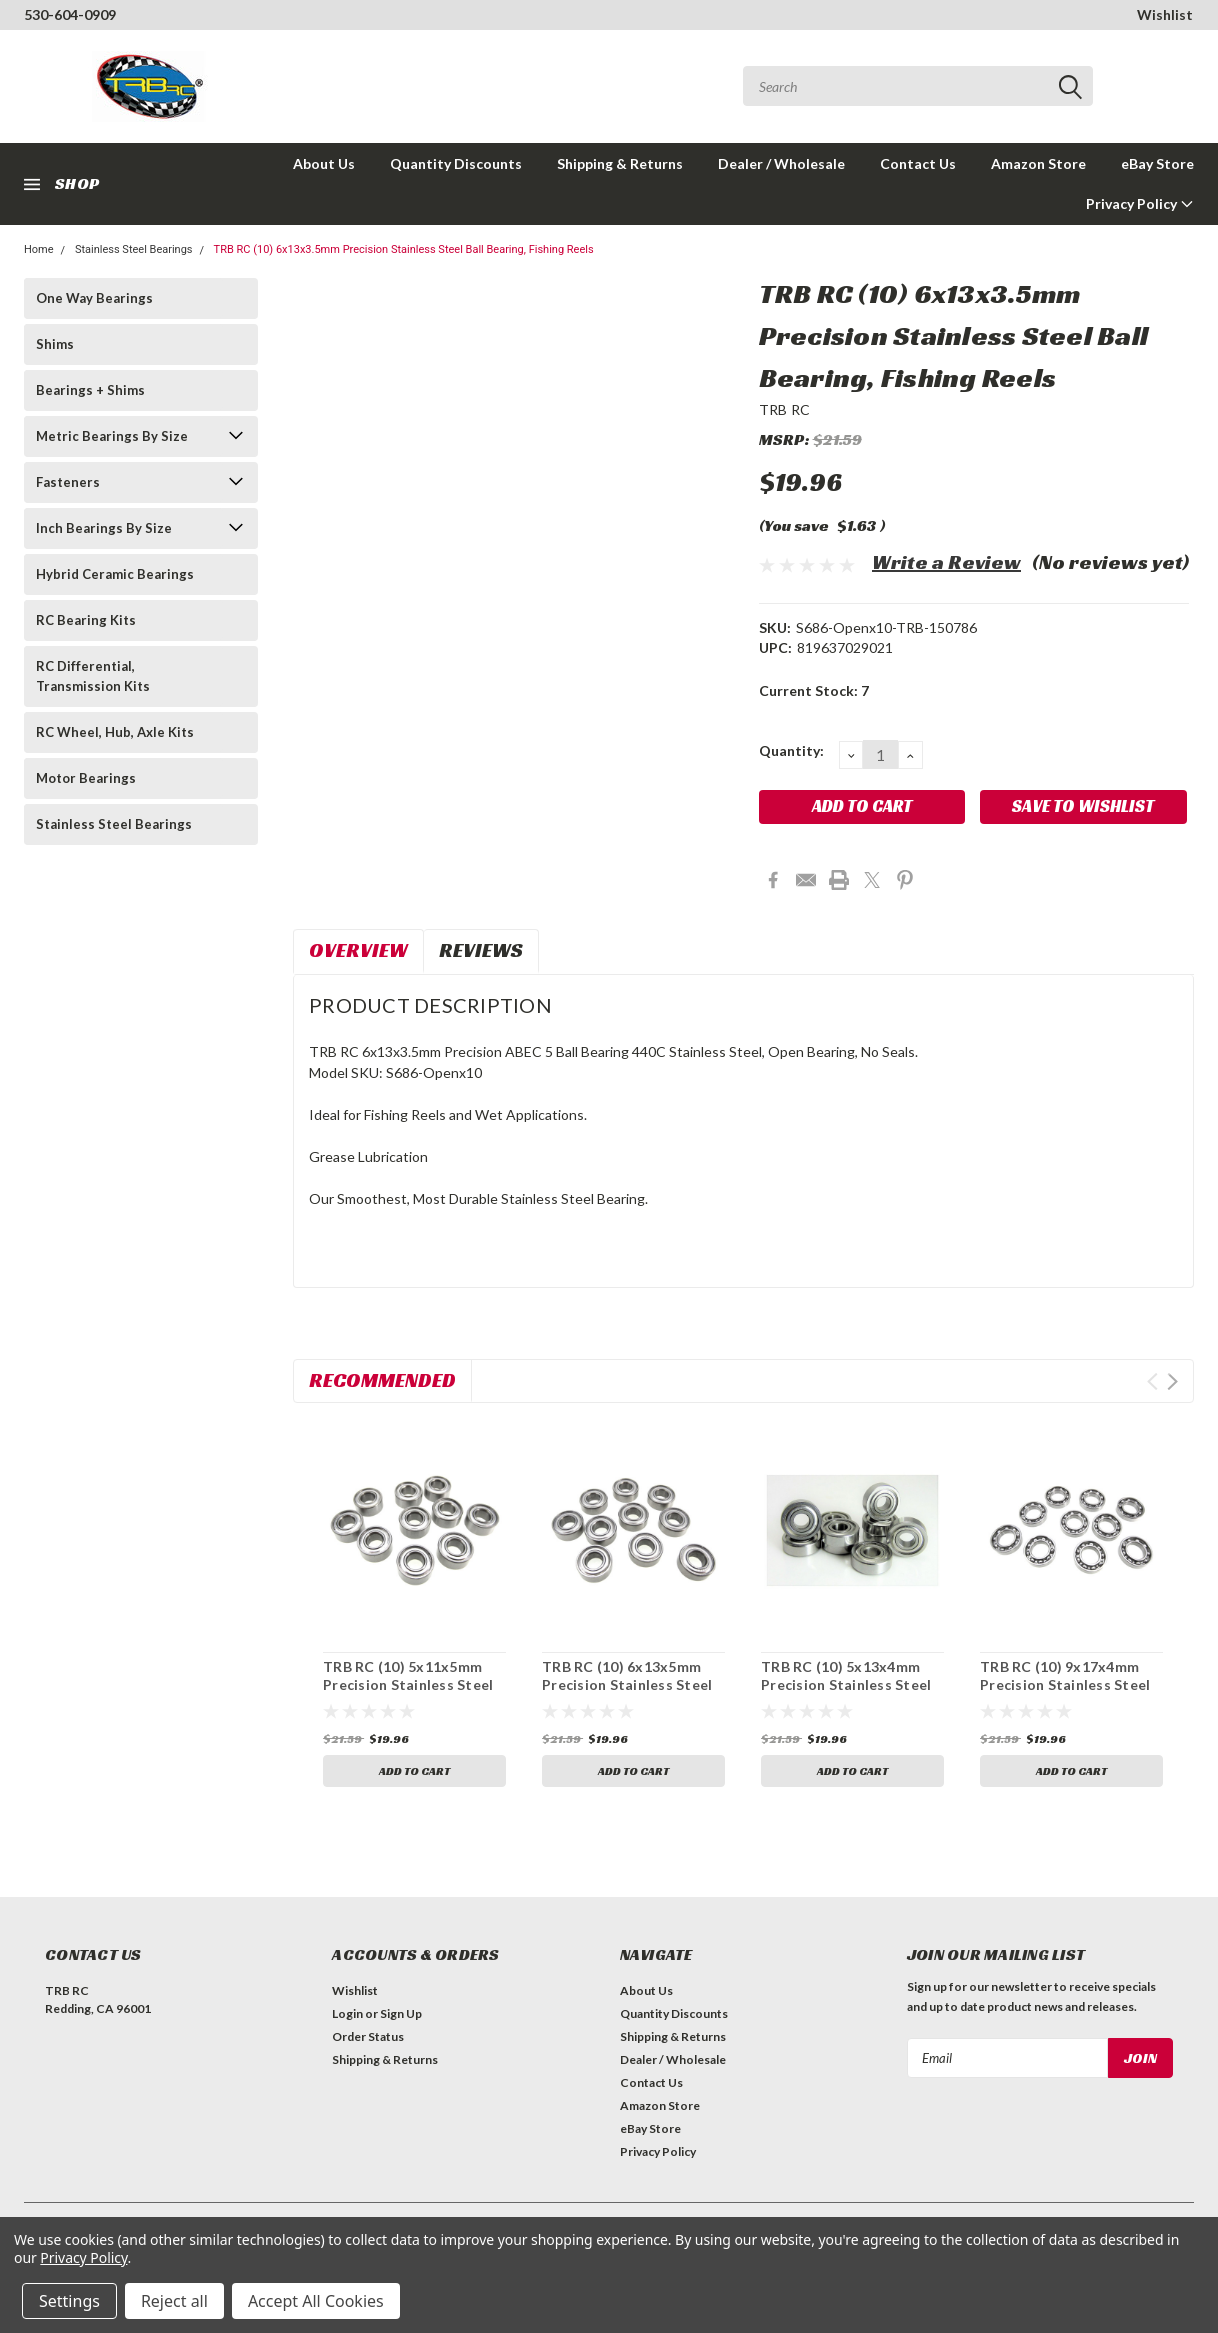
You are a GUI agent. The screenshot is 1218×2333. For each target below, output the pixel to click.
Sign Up (401, 2013)
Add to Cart (414, 1770)
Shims (55, 344)
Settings (69, 2301)
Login (347, 2013)
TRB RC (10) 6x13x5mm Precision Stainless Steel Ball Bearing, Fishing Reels (631, 1684)
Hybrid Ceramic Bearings (115, 574)
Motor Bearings (86, 778)
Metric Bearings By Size (112, 436)
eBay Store (1157, 163)
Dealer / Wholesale (781, 163)
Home (39, 249)
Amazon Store (1038, 163)
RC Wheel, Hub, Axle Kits (115, 732)
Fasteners (68, 482)
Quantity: (791, 750)
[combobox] (918, 86)
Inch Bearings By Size (104, 528)
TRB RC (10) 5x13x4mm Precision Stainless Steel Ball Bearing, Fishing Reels (850, 1684)
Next (1172, 1381)
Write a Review (946, 562)
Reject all (174, 2301)
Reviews (481, 950)
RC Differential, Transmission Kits (93, 676)
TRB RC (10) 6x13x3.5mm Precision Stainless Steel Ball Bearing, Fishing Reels (404, 249)
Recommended (382, 1380)
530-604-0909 (70, 14)
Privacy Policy (1140, 203)
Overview (358, 950)
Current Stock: (814, 690)
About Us (324, 163)
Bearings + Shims (90, 390)
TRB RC (785, 409)
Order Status (368, 2036)
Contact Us (918, 163)
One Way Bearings (94, 298)
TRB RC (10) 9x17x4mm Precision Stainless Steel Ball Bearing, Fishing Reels (1069, 1684)
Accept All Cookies (316, 2301)
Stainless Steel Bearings (134, 249)
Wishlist (1165, 14)
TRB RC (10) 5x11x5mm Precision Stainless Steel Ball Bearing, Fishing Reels (412, 1684)
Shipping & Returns (620, 163)
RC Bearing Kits (86, 620)
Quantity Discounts (456, 163)
